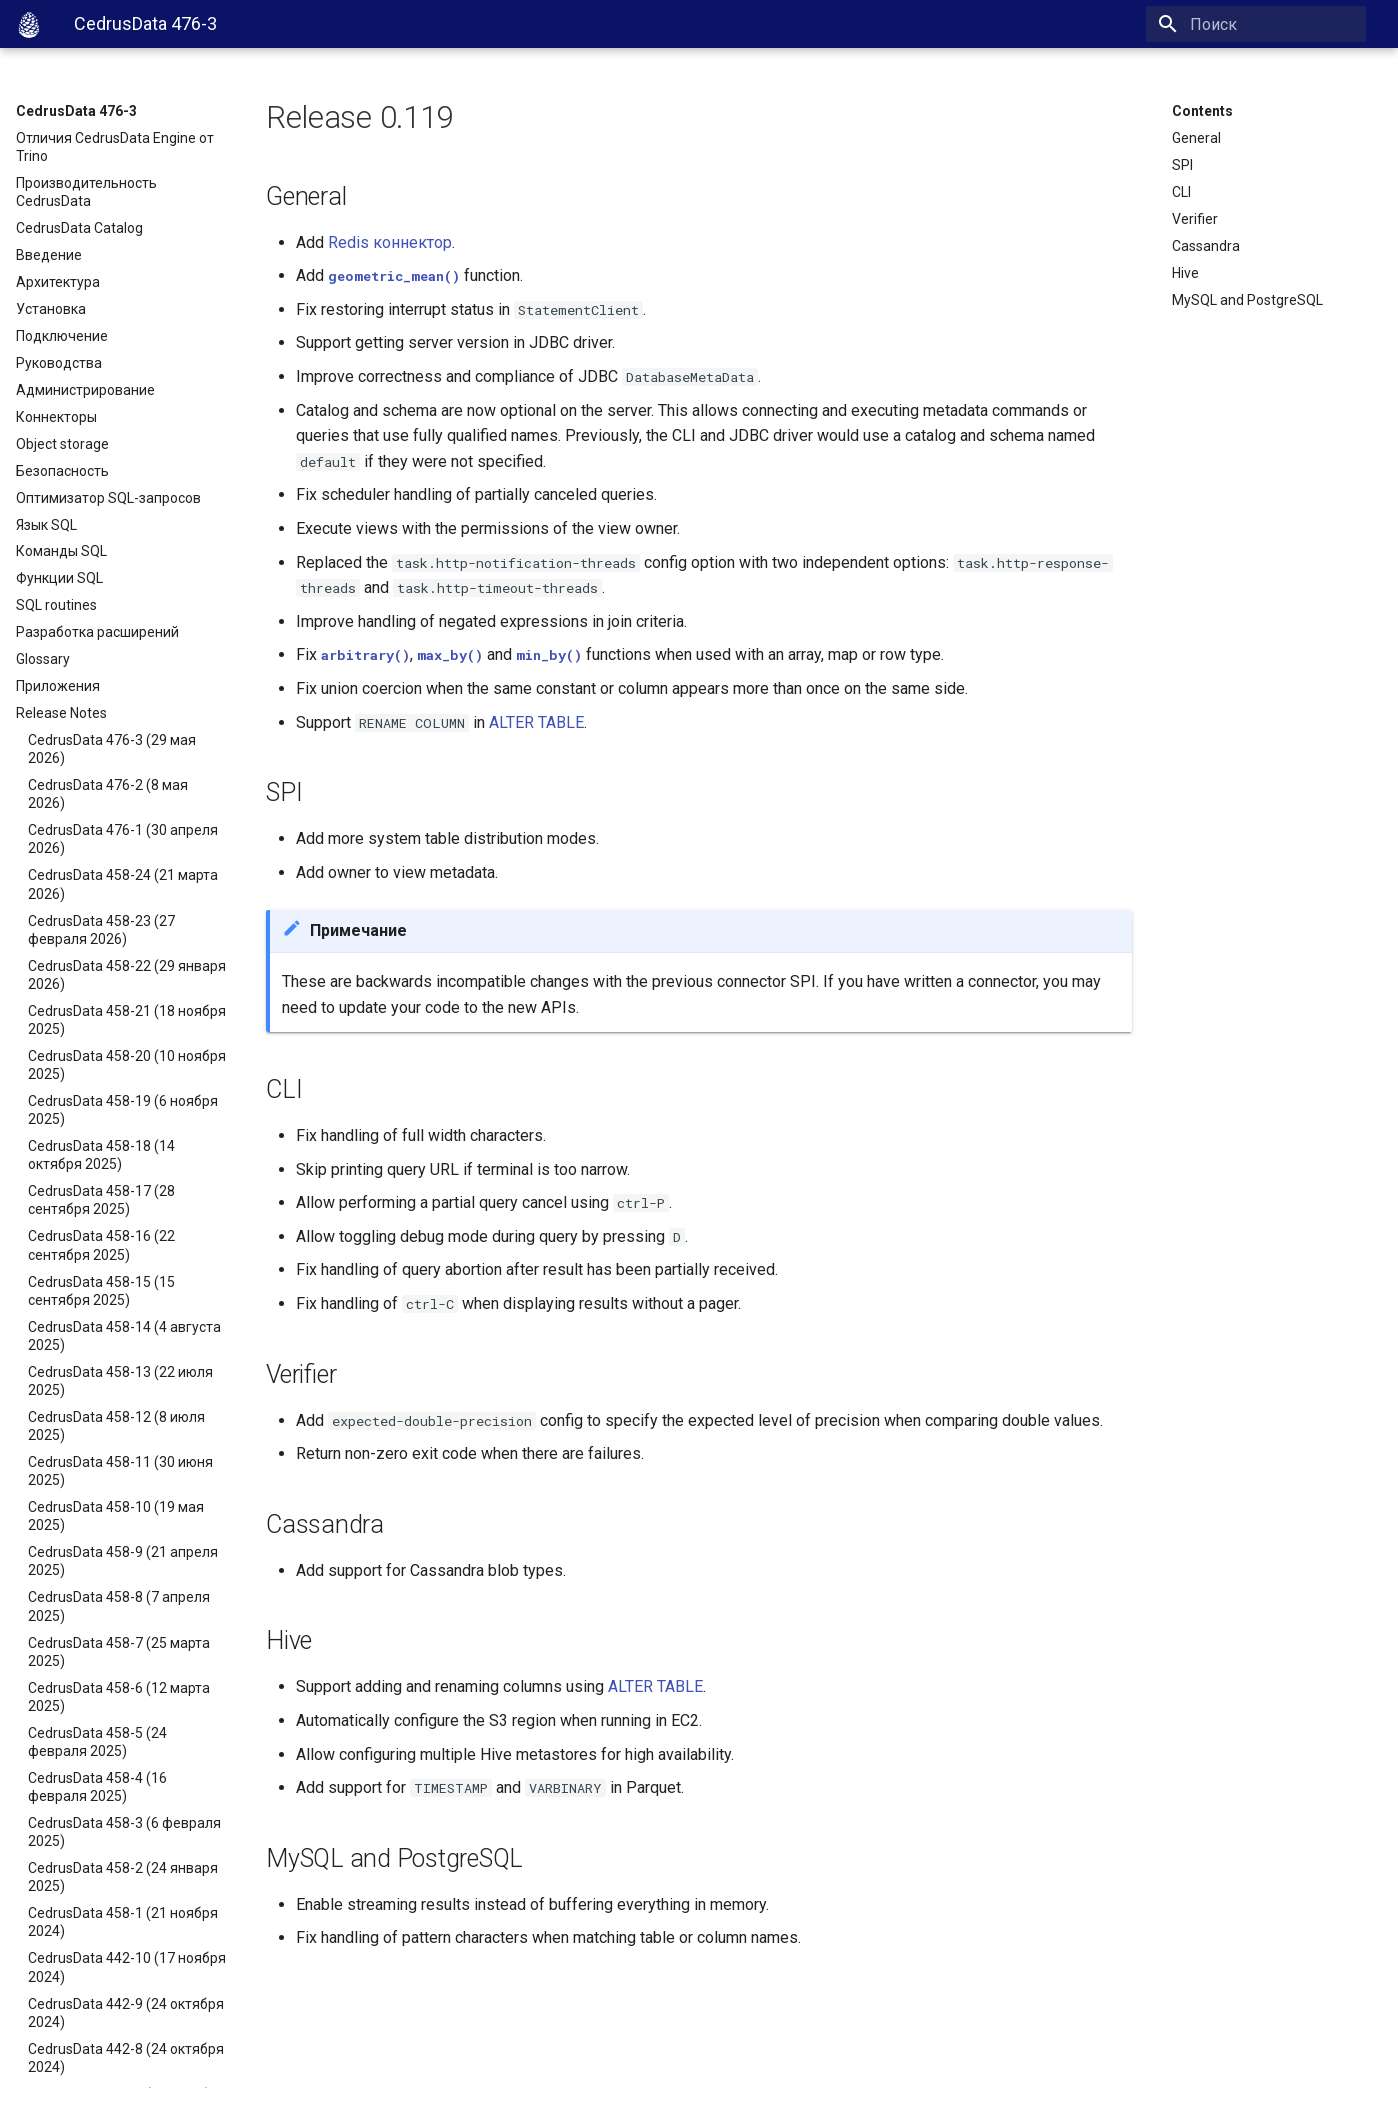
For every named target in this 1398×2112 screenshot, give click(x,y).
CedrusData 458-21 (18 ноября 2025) (127, 1020)
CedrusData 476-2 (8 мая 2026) (108, 794)
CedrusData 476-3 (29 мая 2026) (112, 749)
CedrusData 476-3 (76, 111)
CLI (1181, 192)
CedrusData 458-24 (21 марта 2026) (123, 884)
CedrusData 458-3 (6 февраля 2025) (124, 1832)
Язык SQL (46, 525)
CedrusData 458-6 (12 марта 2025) (119, 1697)
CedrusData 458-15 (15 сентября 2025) (101, 1291)
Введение (49, 255)
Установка (51, 309)
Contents (1202, 111)
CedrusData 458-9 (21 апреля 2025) (123, 1561)
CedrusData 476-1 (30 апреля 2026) (123, 839)
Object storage (62, 444)
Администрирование (85, 390)
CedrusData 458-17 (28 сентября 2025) (101, 1200)
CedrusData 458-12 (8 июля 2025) (116, 1426)
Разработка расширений (97, 632)
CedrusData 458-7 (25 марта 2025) (119, 1652)
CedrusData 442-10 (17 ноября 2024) (127, 1967)
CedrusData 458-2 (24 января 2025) (123, 1877)
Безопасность (62, 471)
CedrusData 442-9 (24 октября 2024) (126, 2013)
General (1196, 138)
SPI (1182, 165)
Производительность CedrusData (86, 192)
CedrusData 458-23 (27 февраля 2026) (101, 930)
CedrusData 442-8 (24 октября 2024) (126, 2058)
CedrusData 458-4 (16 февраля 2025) (97, 1787)
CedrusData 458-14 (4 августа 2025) (124, 1336)
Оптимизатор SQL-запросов (108, 498)
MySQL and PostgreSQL (1247, 300)
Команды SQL (61, 551)
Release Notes (61, 713)
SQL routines (56, 605)
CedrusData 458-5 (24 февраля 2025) (97, 1742)
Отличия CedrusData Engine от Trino (115, 147)
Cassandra (1206, 246)
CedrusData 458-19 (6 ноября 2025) (123, 1110)
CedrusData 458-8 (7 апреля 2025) (119, 1606)
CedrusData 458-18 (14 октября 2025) (101, 1155)
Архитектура (58, 282)
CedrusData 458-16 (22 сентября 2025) (101, 1245)
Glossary (43, 659)
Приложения (58, 686)
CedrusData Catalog (79, 228)
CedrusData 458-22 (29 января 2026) (127, 975)
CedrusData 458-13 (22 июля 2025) (120, 1381)
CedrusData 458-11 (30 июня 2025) (120, 1471)
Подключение (62, 336)
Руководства (59, 363)
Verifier (1195, 219)
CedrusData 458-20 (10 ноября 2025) (127, 1065)
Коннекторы (56, 417)
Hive (1185, 273)
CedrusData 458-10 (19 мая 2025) (116, 1516)
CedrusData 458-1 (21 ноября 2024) (123, 1922)
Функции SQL (59, 578)
